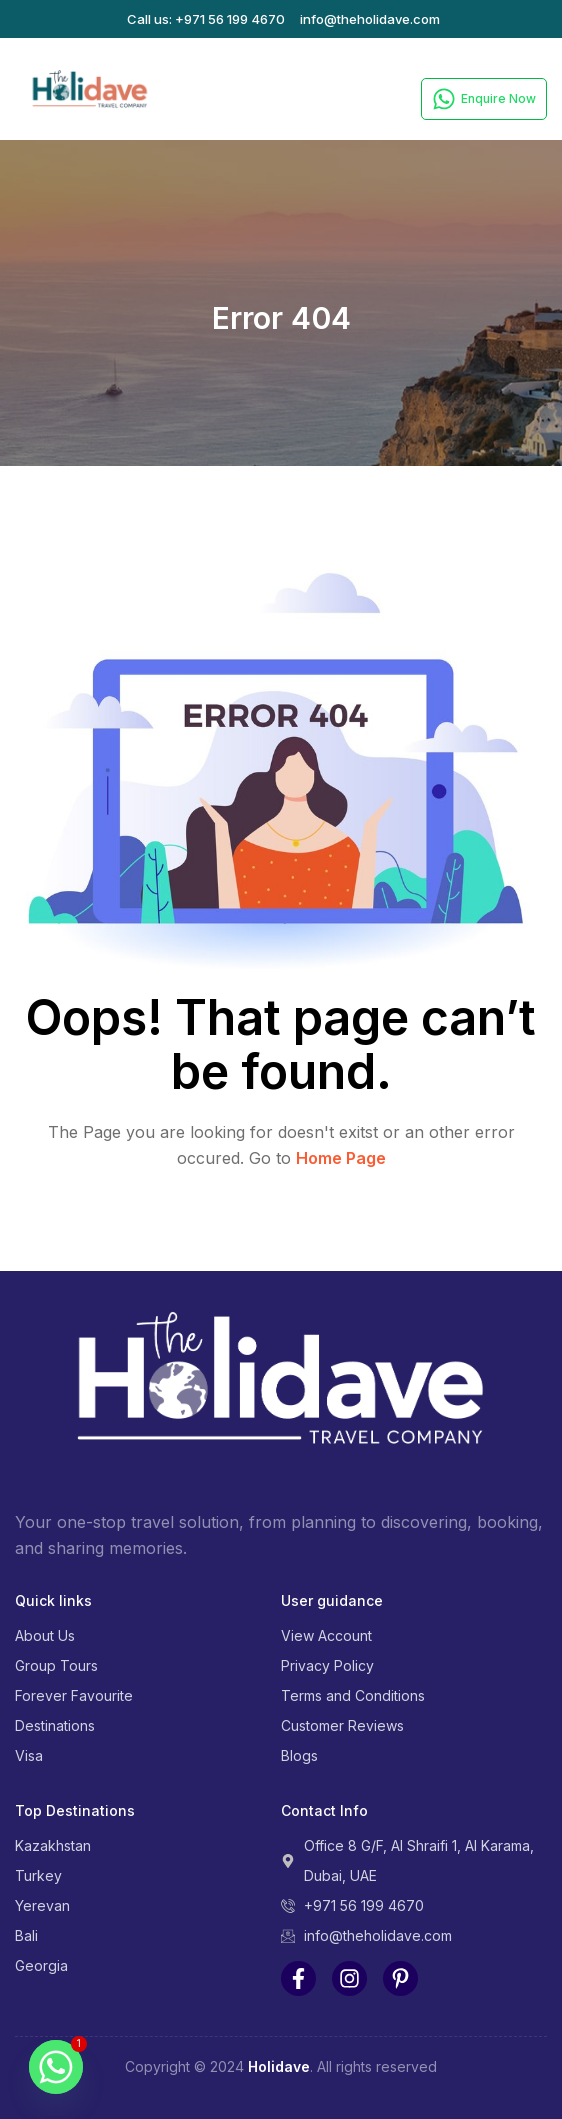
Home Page (341, 1158)
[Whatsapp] (56, 2067)
